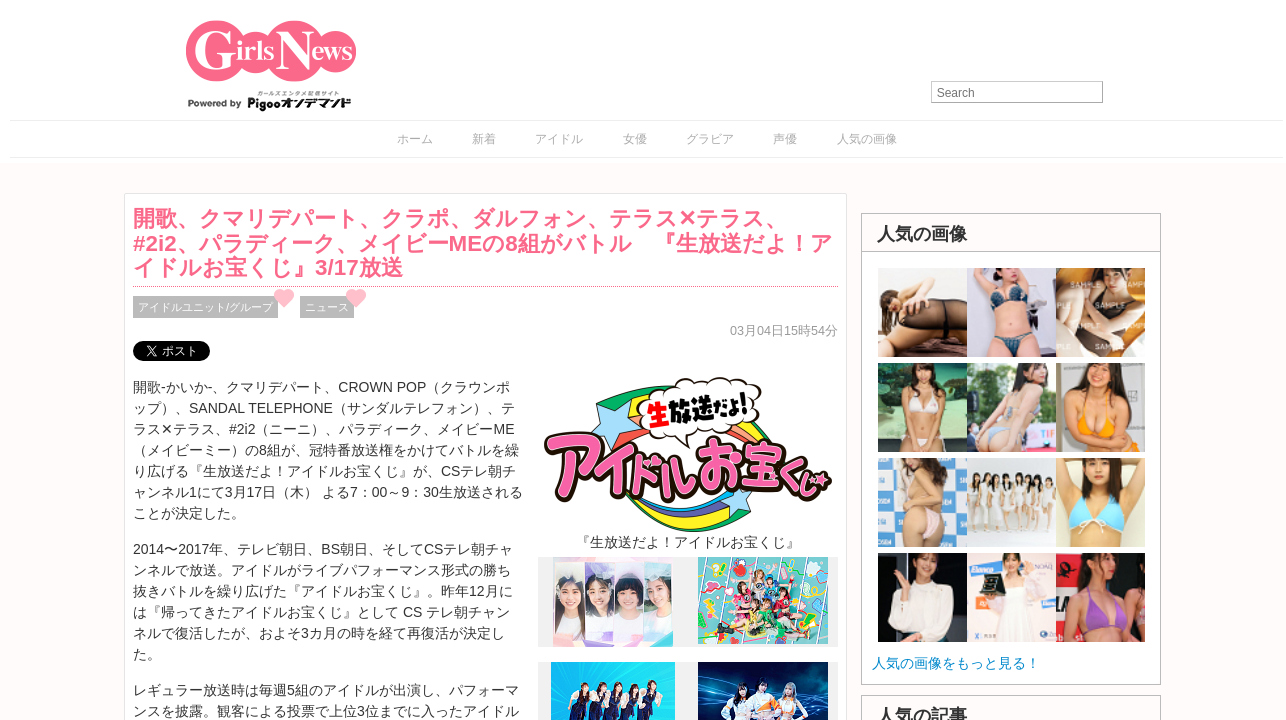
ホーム (415, 139)
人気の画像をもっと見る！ (956, 663)
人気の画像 (867, 139)
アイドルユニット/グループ (205, 307)
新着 (484, 139)
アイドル (559, 139)
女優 (635, 139)
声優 (785, 139)
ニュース (327, 307)
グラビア (710, 139)
